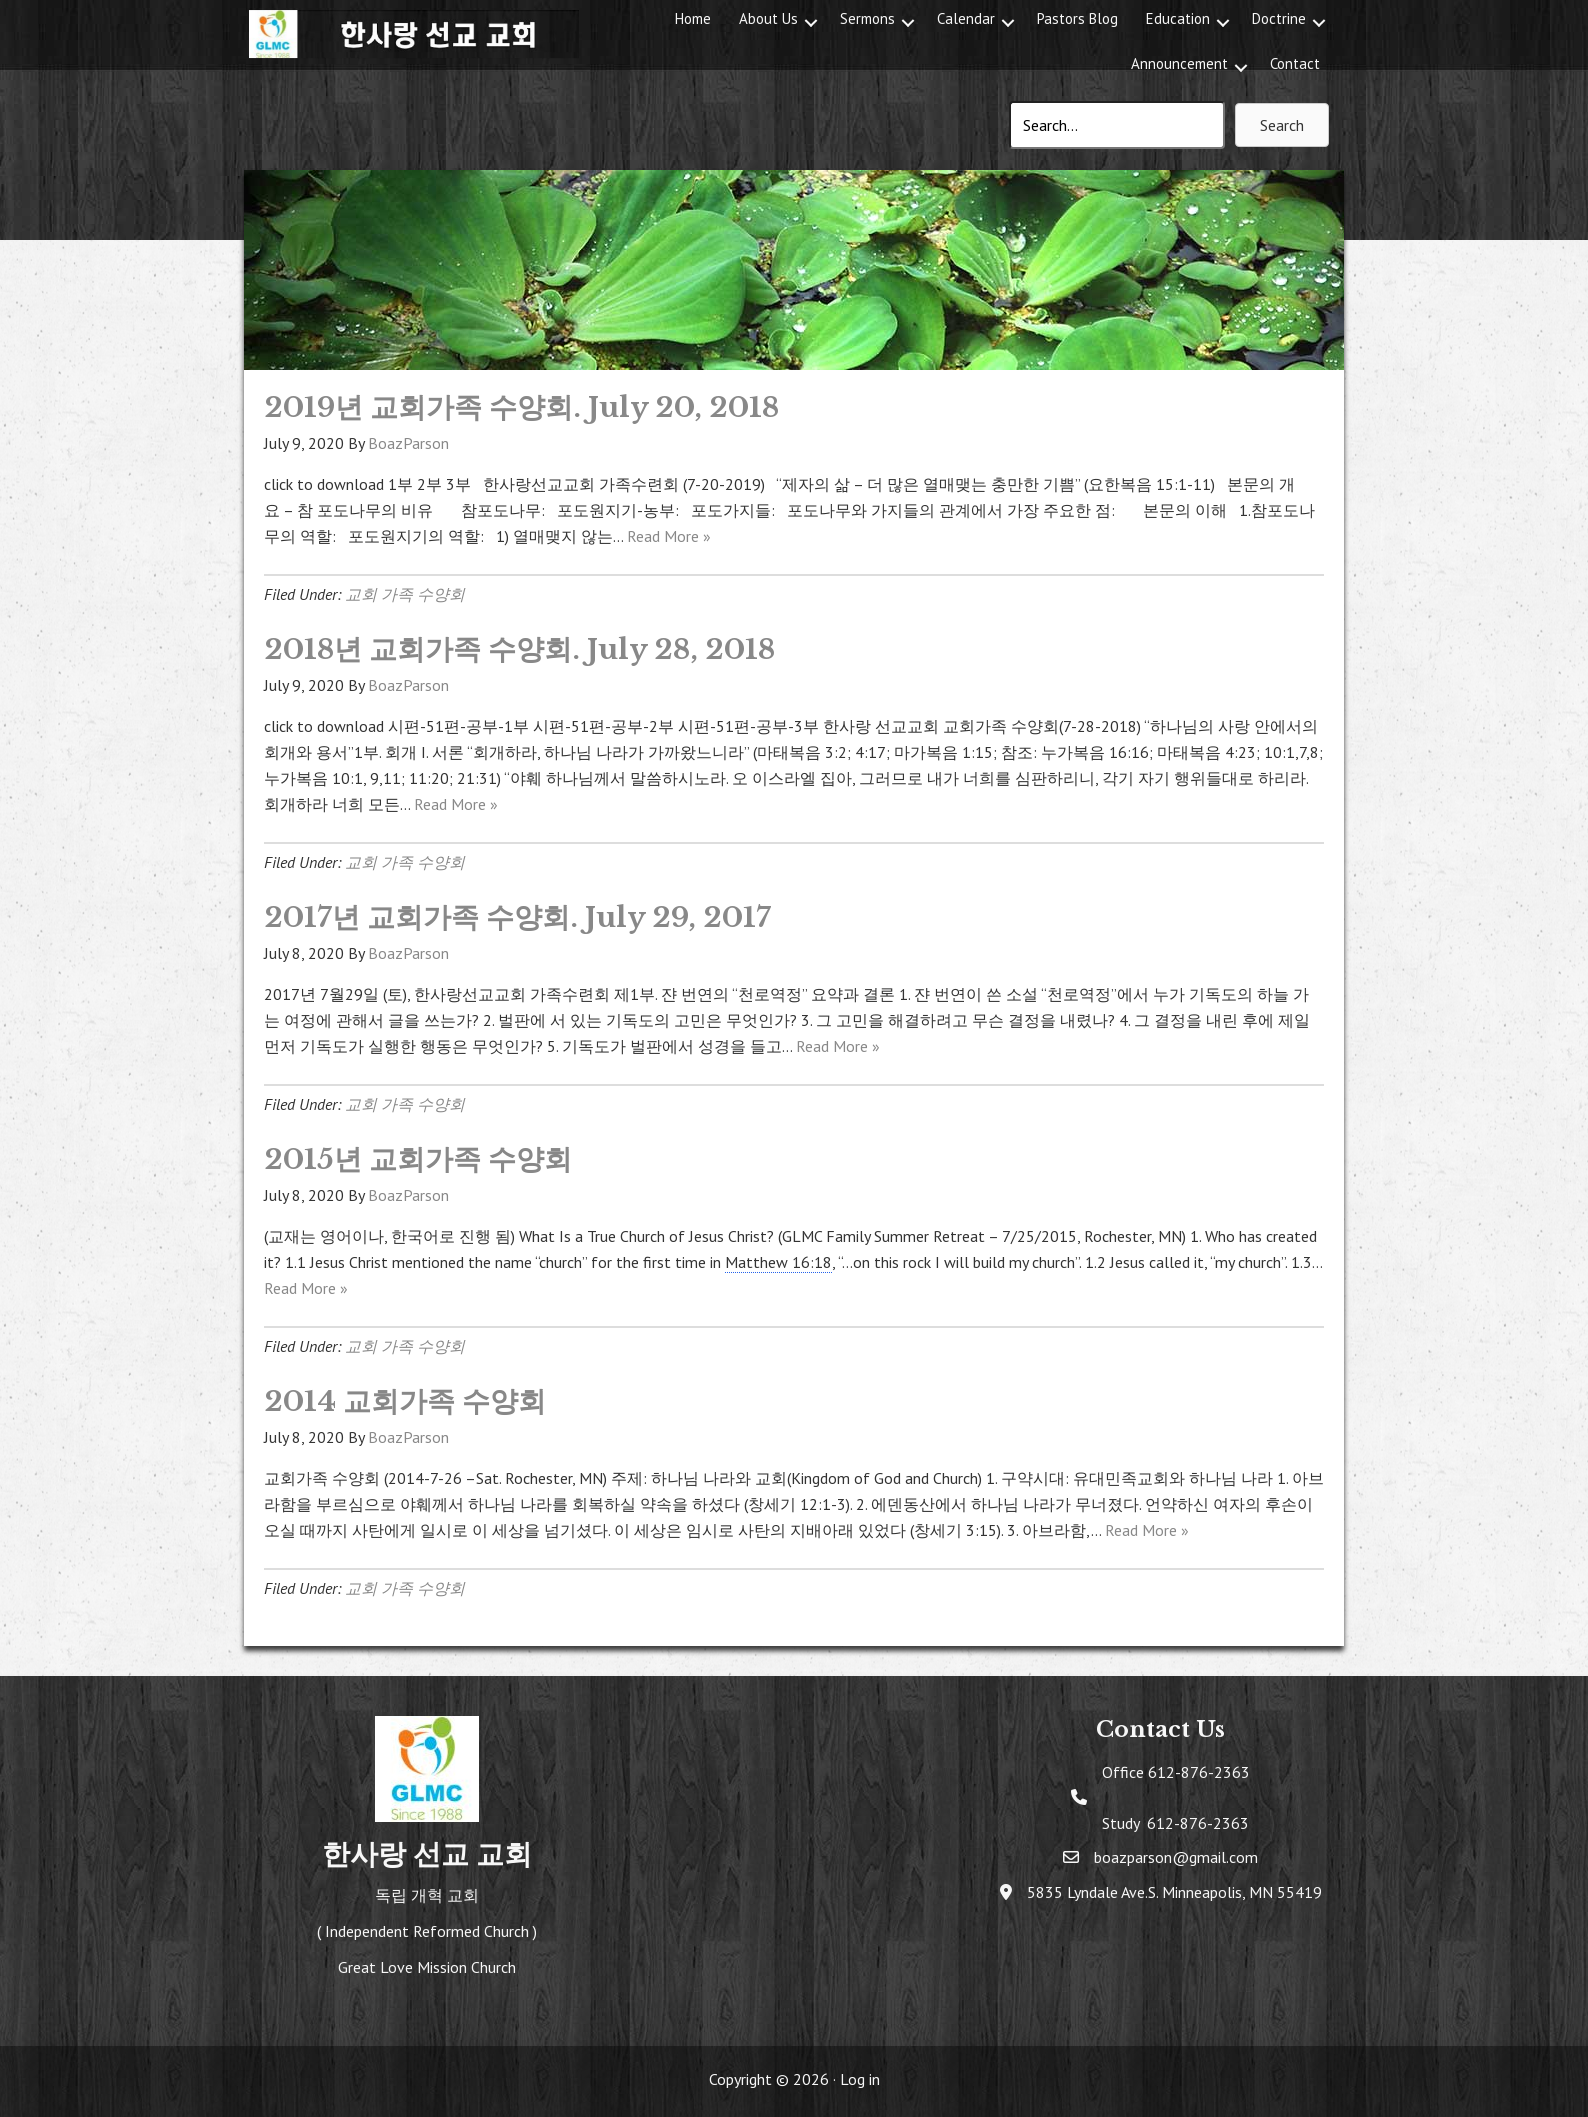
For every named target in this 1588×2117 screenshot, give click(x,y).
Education (1178, 18)
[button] (811, 22)
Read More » (669, 536)
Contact (1295, 63)
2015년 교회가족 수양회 (418, 1159)
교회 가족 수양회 (405, 594)
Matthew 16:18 (778, 1262)
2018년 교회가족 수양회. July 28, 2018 (519, 649)
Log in (860, 2079)
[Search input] (1117, 125)
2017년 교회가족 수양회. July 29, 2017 (517, 917)
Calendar (966, 18)
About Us (768, 18)
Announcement (1179, 63)
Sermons (867, 18)
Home (693, 18)
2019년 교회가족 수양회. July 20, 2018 (521, 407)
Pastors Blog (1077, 18)
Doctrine (1279, 18)
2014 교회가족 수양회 (405, 1401)
